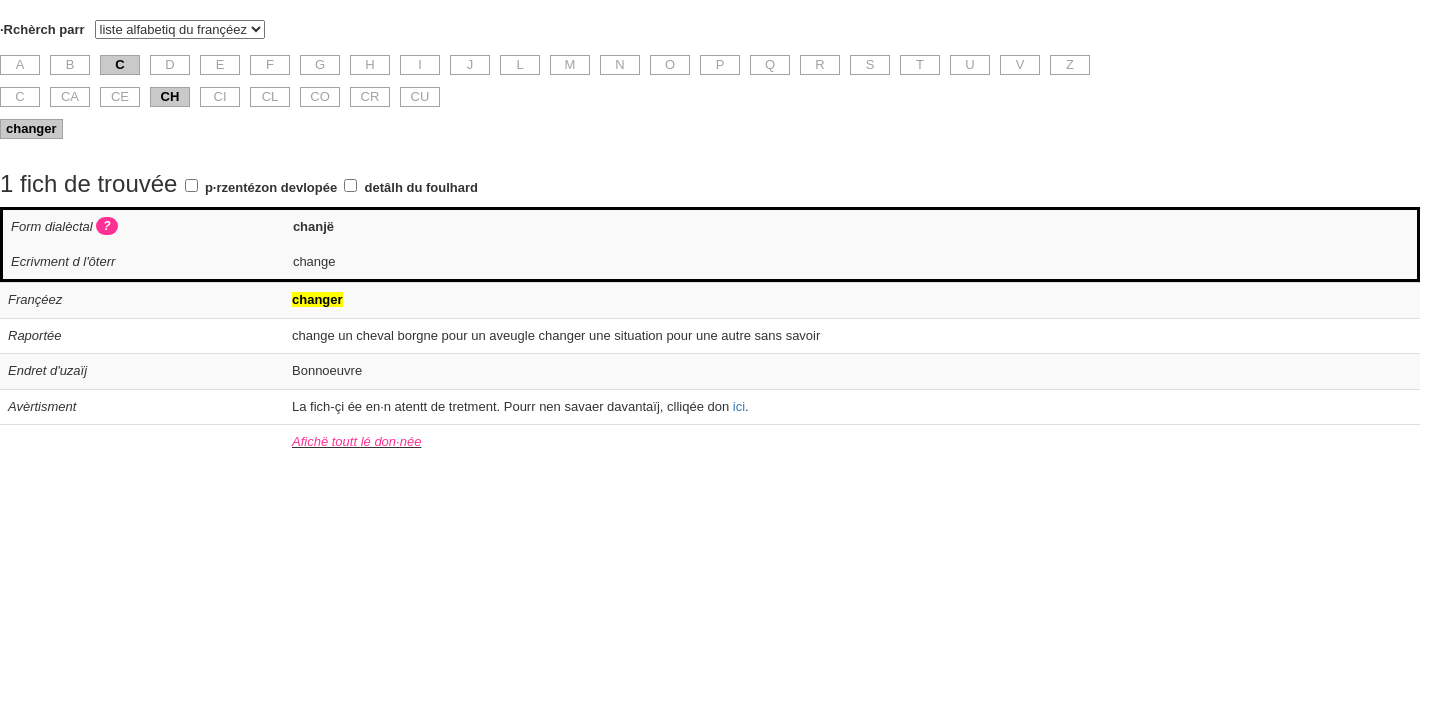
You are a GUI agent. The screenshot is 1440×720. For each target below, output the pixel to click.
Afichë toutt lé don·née (356, 441)
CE (120, 96)
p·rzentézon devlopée (271, 187)
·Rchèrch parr (42, 29)
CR (370, 96)
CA (70, 96)
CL (270, 96)
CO (320, 96)
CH (170, 96)
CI (220, 96)
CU (420, 96)
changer (31, 128)
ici (739, 406)
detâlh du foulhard (421, 187)
